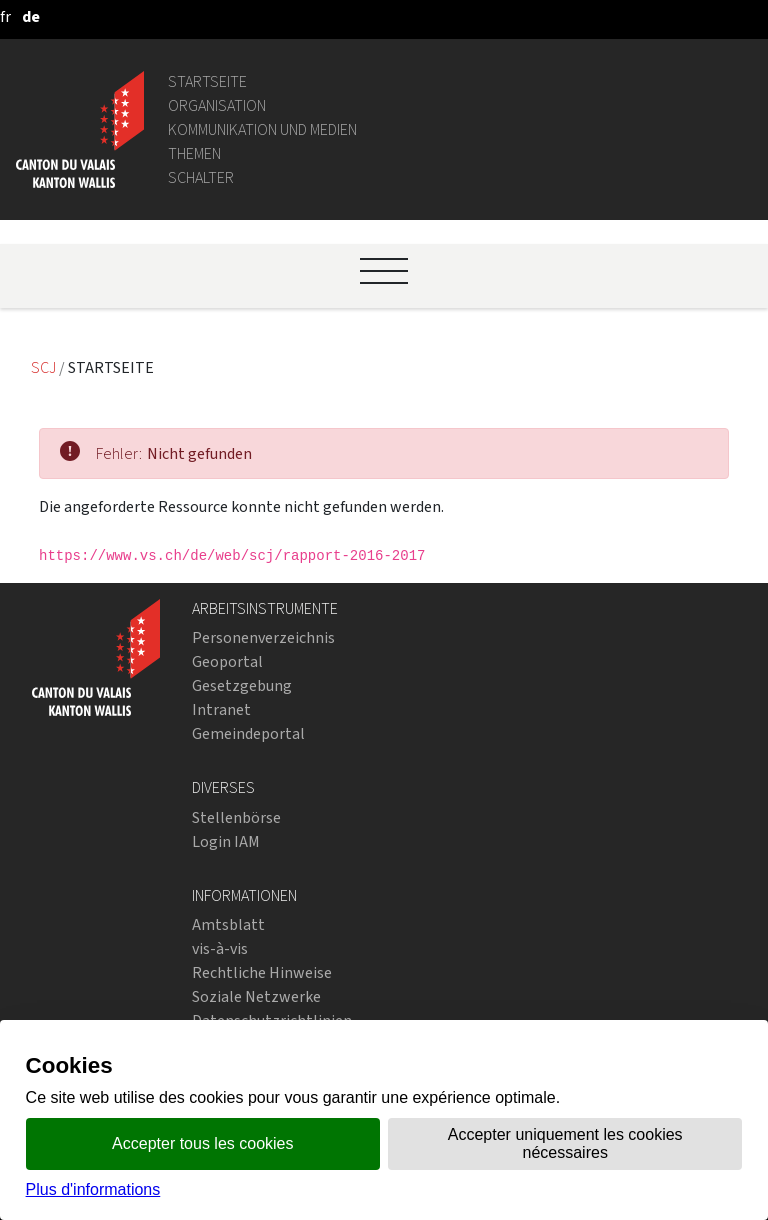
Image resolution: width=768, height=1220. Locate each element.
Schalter (201, 177)
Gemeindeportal (248, 733)
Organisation (217, 105)
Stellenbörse (236, 817)
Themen (194, 153)
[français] (5, 16)
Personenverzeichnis (263, 637)
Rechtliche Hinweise (262, 972)
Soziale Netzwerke (256, 996)
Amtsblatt (228, 924)
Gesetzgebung (242, 685)
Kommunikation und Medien (262, 129)
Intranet (221, 709)
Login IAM (226, 841)
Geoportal (227, 661)
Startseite (207, 81)
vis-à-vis (220, 948)
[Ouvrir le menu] (384, 271)
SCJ (45, 367)
